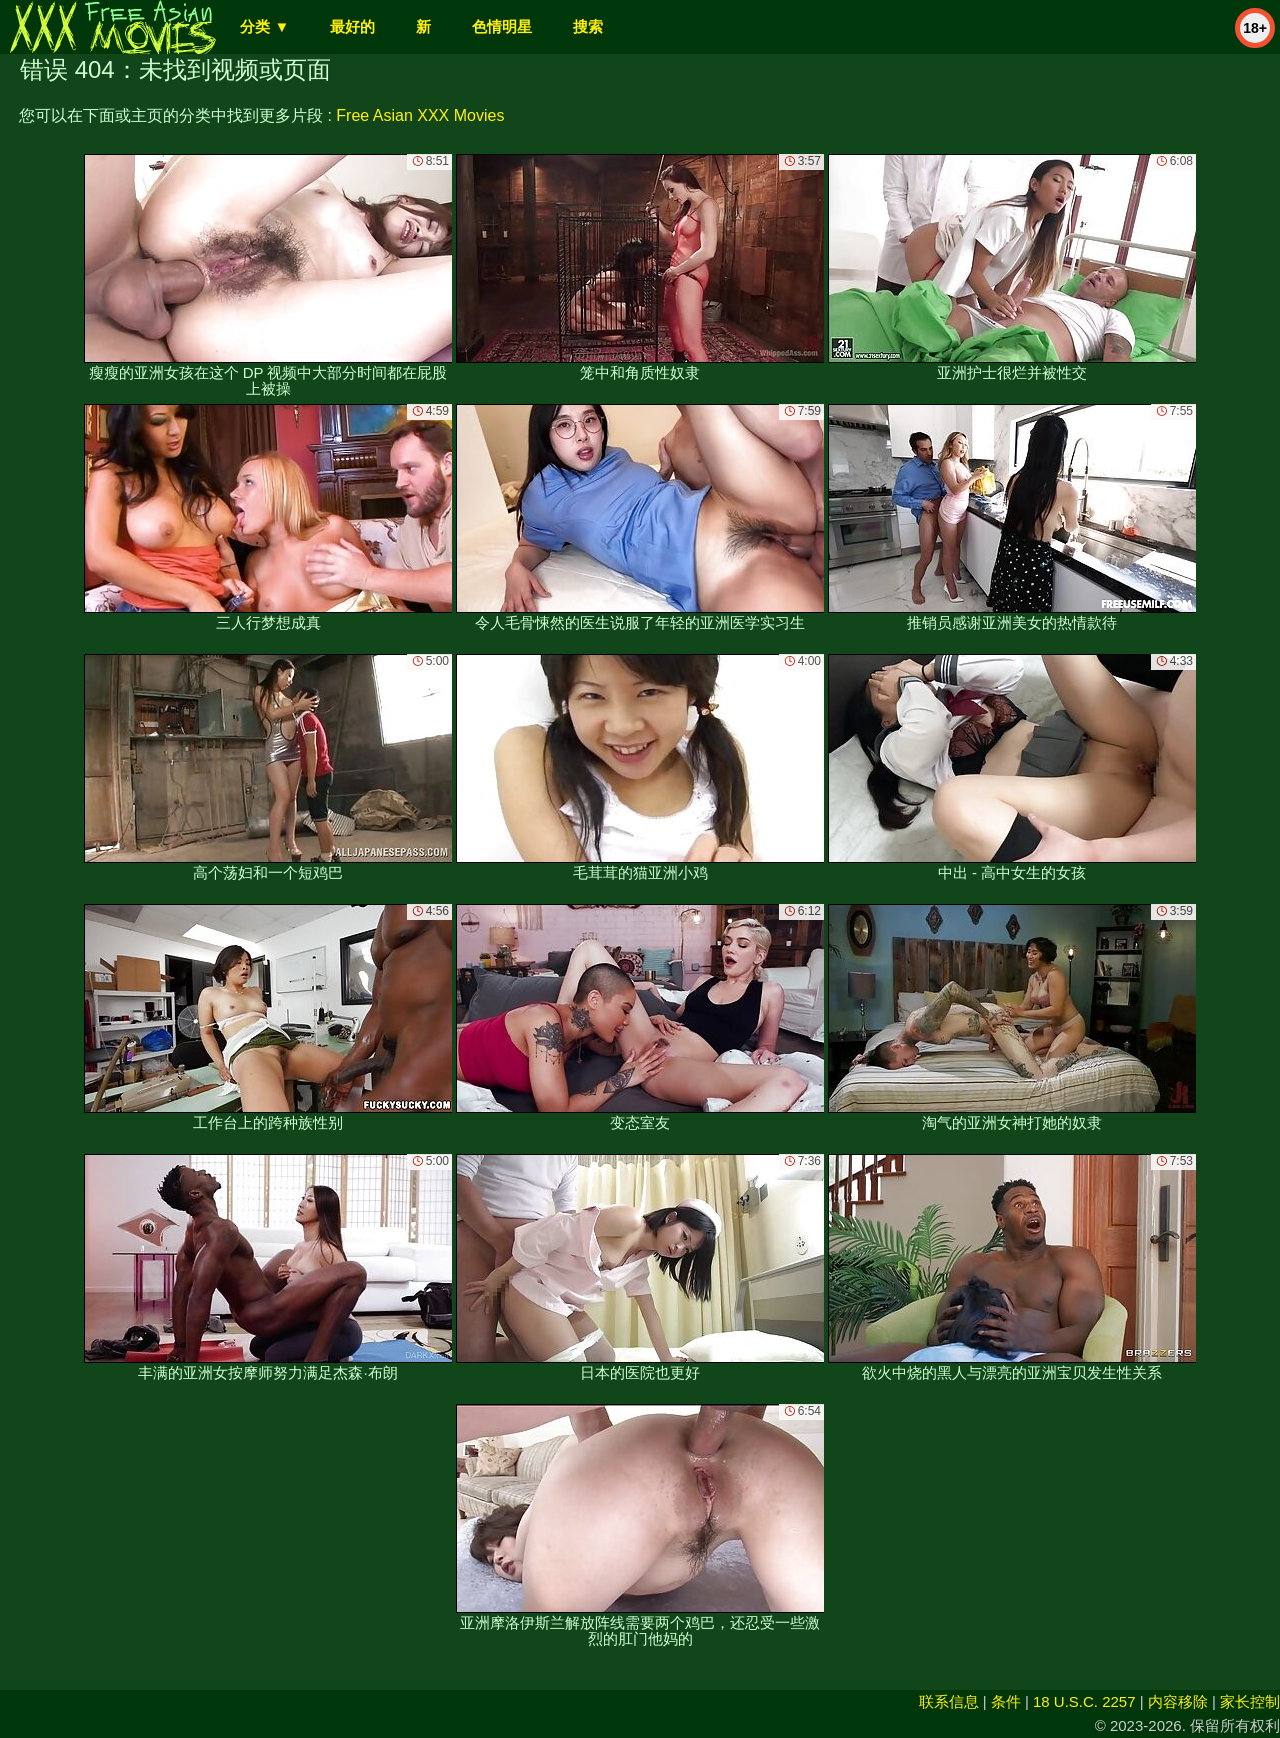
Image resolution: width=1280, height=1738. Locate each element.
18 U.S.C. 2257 (1084, 1701)
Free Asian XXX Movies (420, 115)
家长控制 (1250, 1701)
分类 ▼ (264, 26)
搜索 (588, 26)
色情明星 (502, 26)
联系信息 (949, 1701)
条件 (1006, 1701)
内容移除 (1178, 1701)
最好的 (352, 26)
